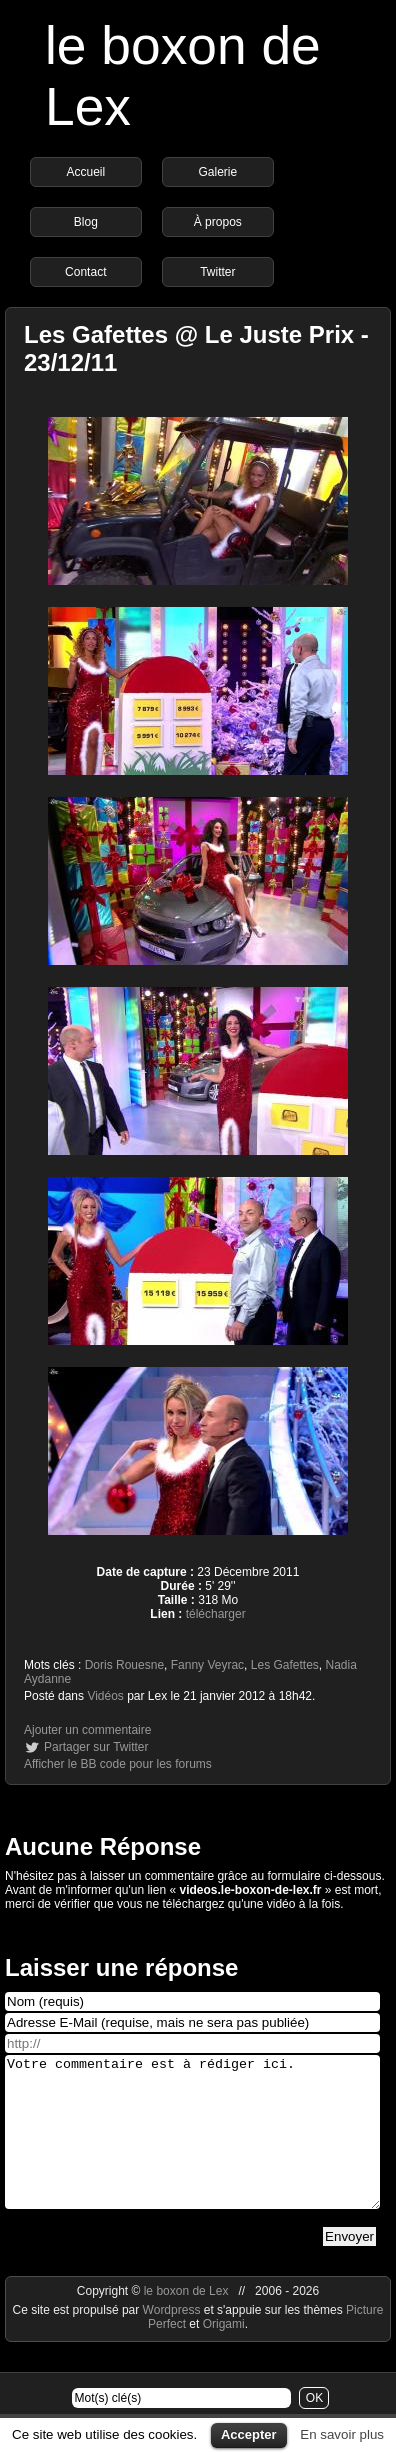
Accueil (85, 172)
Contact (85, 272)
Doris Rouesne (124, 1665)
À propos (218, 222)
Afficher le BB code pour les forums (118, 1764)
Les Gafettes (285, 1665)
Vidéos (105, 1696)
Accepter (249, 2434)
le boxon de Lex (186, 2321)
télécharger (216, 1614)
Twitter (217, 272)
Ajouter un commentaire (87, 1730)
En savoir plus (342, 2434)
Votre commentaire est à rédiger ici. (192, 2147)
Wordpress (173, 2340)
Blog (86, 222)
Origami (224, 2354)
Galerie (217, 172)
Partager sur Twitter (96, 1747)
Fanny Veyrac (207, 1665)
